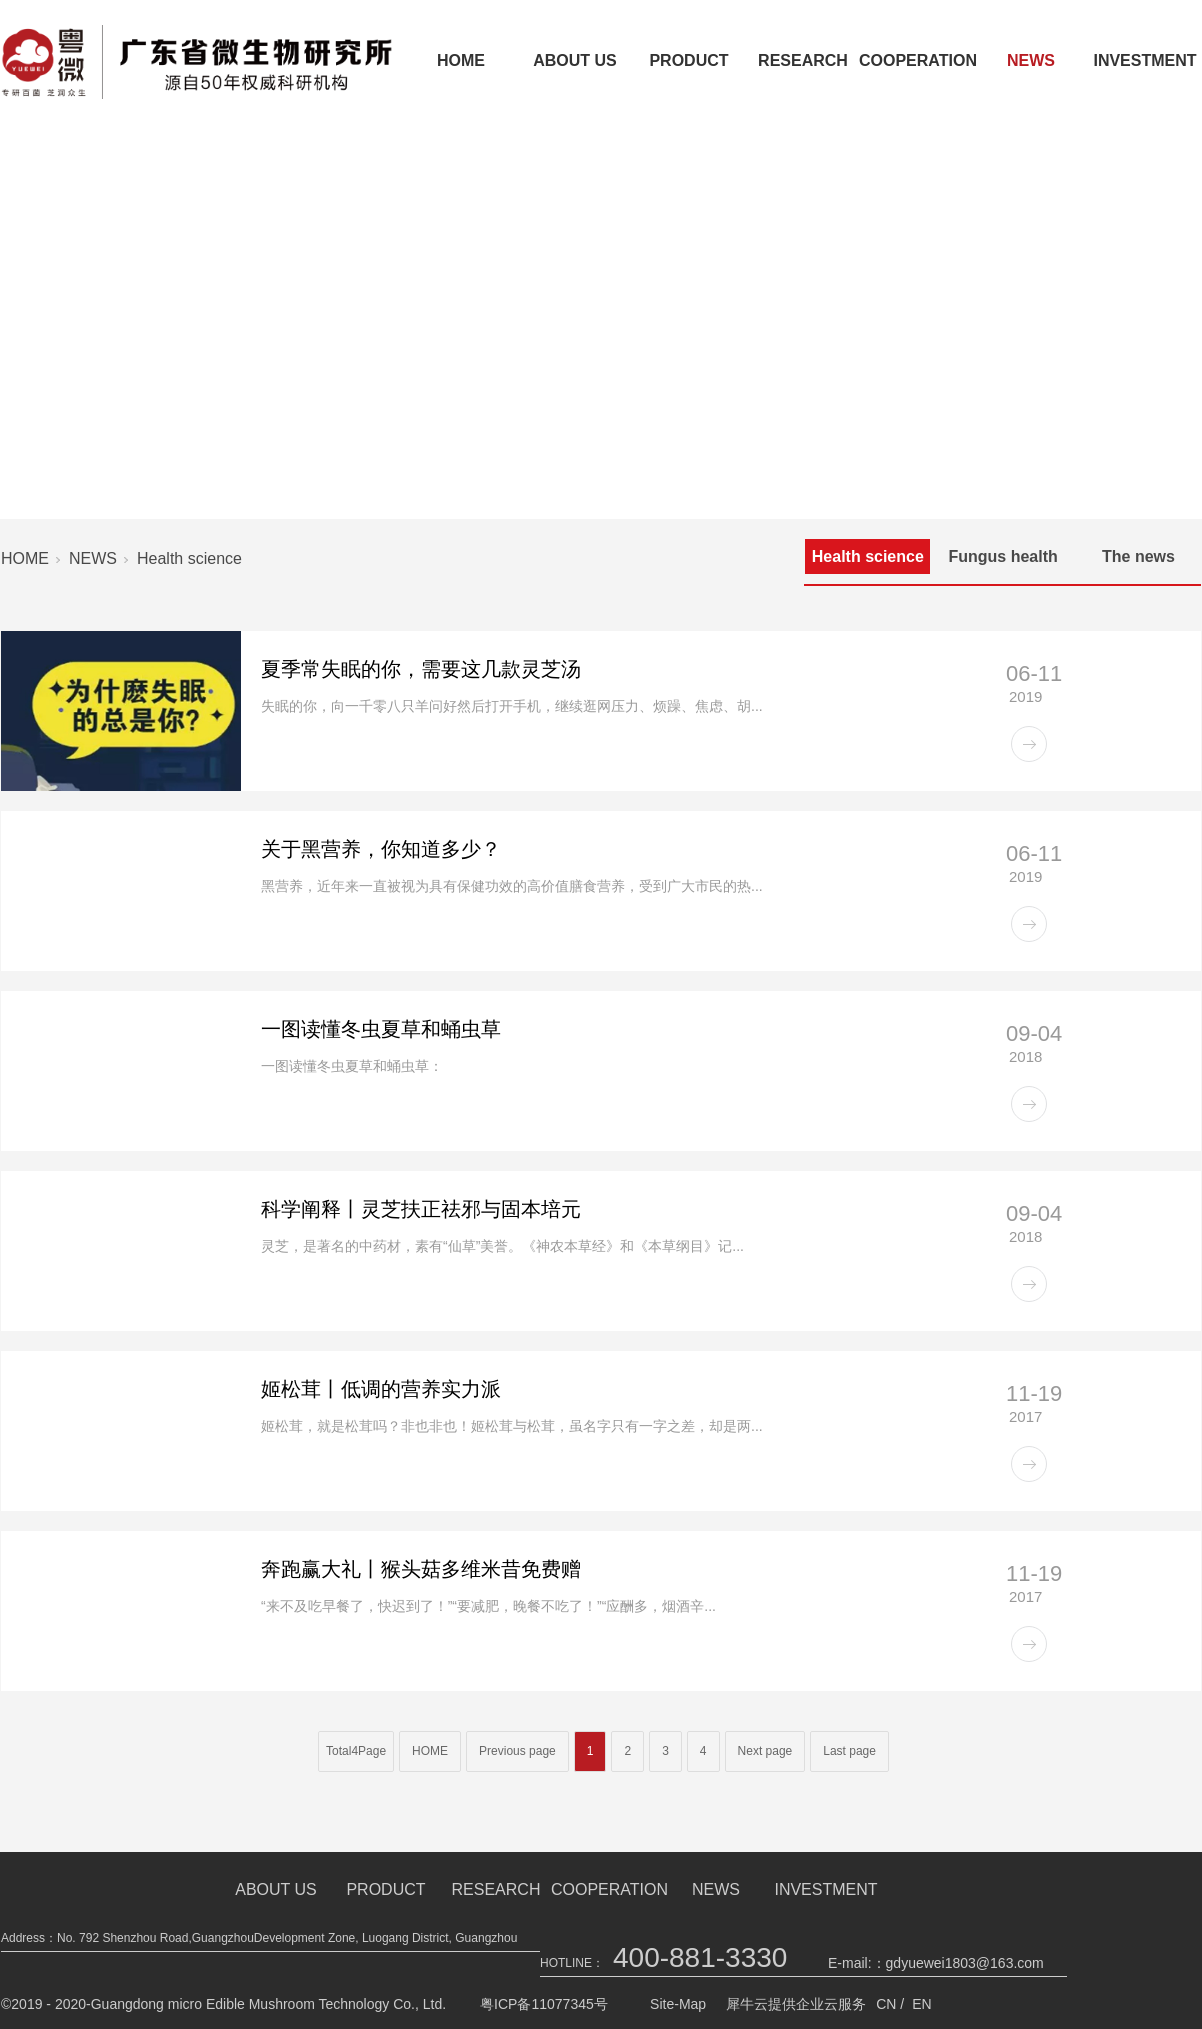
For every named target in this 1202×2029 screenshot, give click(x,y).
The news (1138, 556)
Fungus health (1002, 556)
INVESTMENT (825, 1889)
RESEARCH (803, 60)
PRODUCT (688, 60)
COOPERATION (917, 60)
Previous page (517, 1751)
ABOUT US (575, 60)
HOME (461, 60)
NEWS (1031, 60)
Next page (765, 1751)
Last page (849, 1751)
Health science (189, 558)
